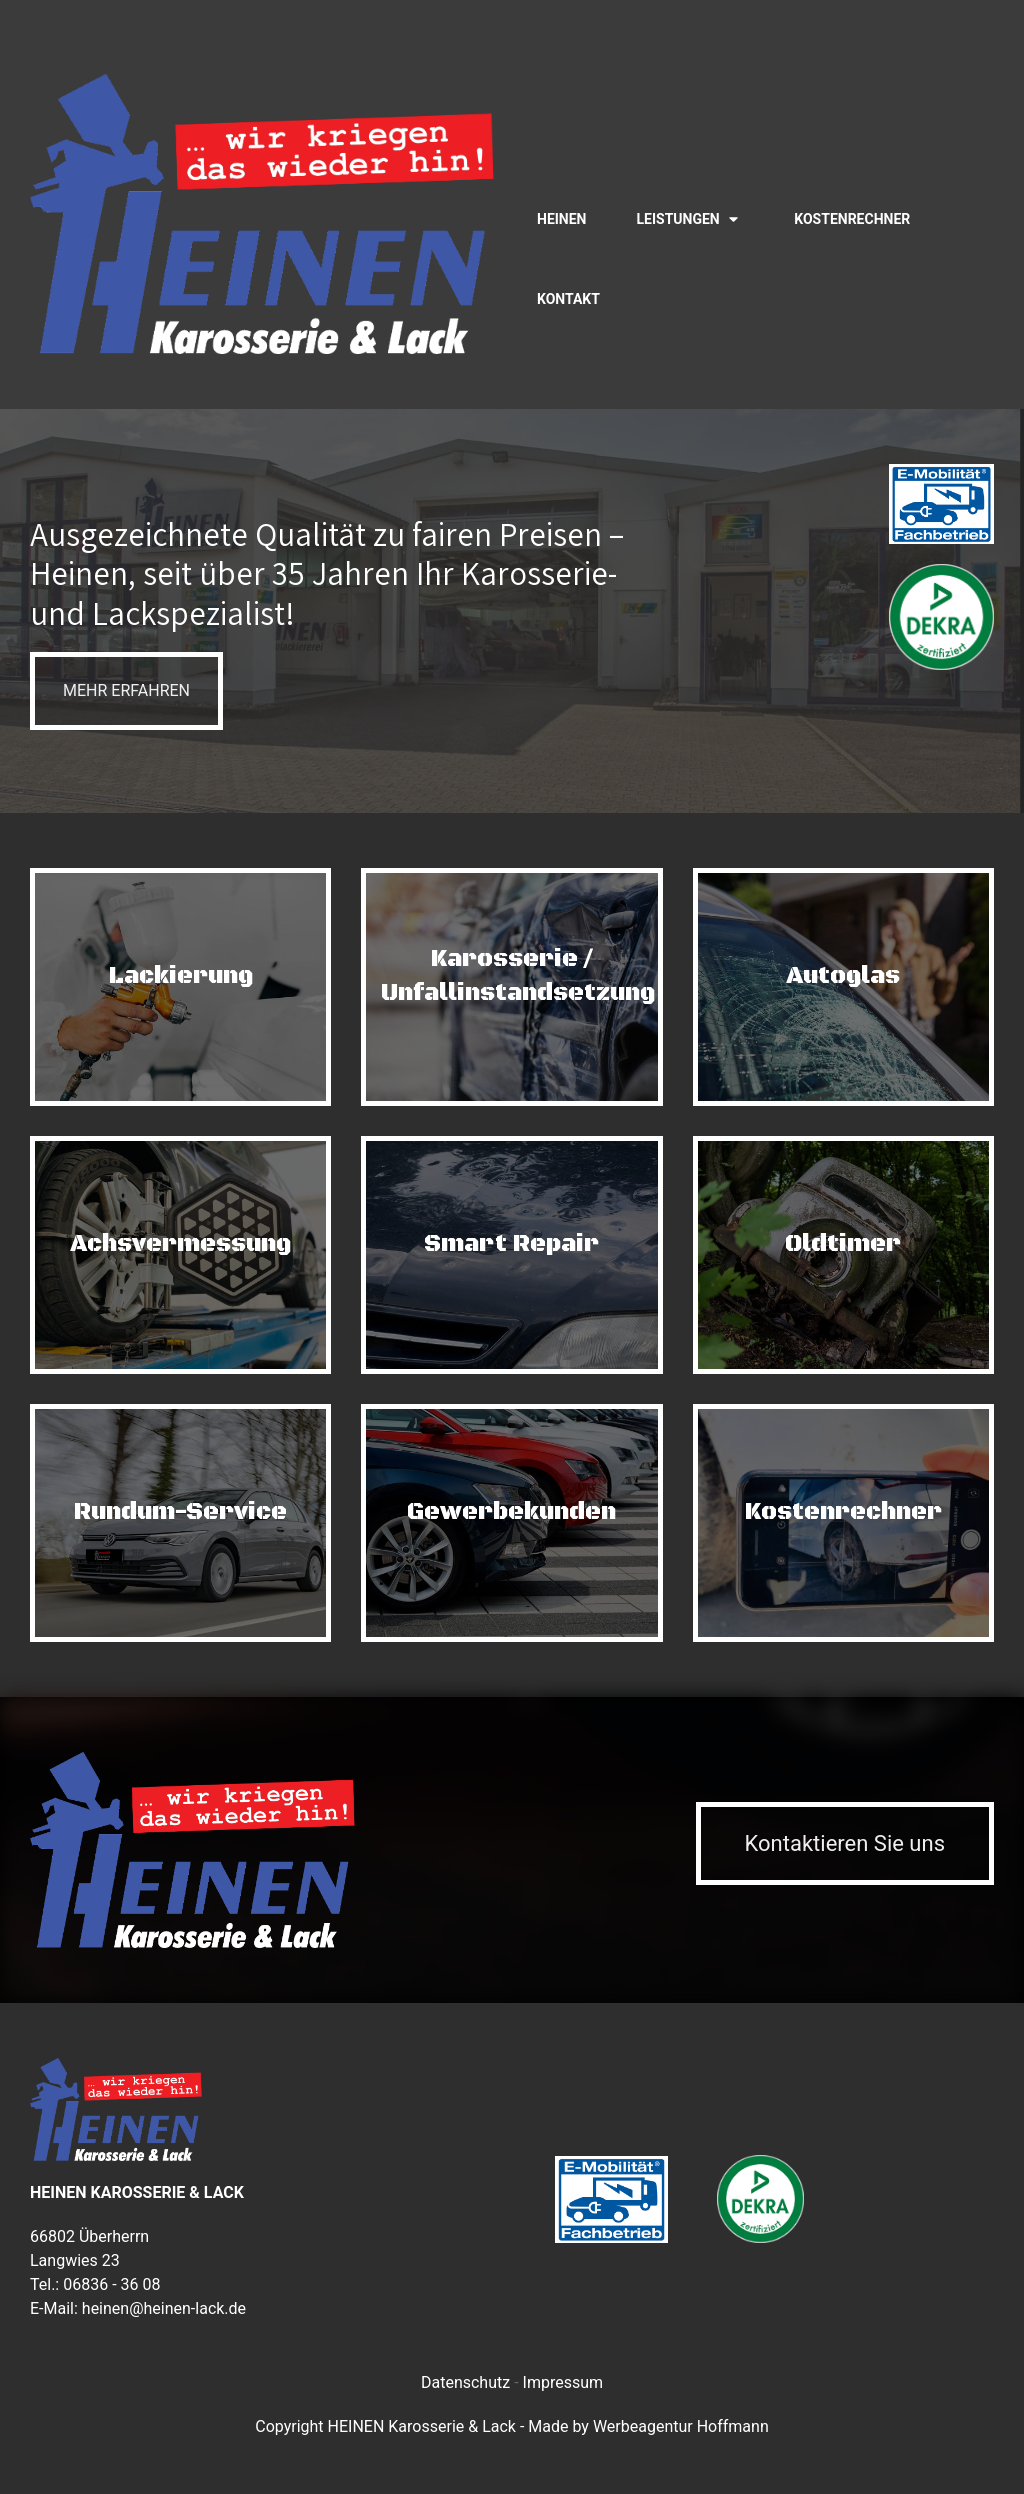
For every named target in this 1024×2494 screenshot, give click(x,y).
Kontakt (568, 299)
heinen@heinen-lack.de (164, 2308)
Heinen (562, 219)
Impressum (563, 2382)
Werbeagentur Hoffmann (681, 2426)
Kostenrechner (852, 219)
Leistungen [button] (678, 219)
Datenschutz (465, 2382)
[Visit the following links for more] (969, 99)
